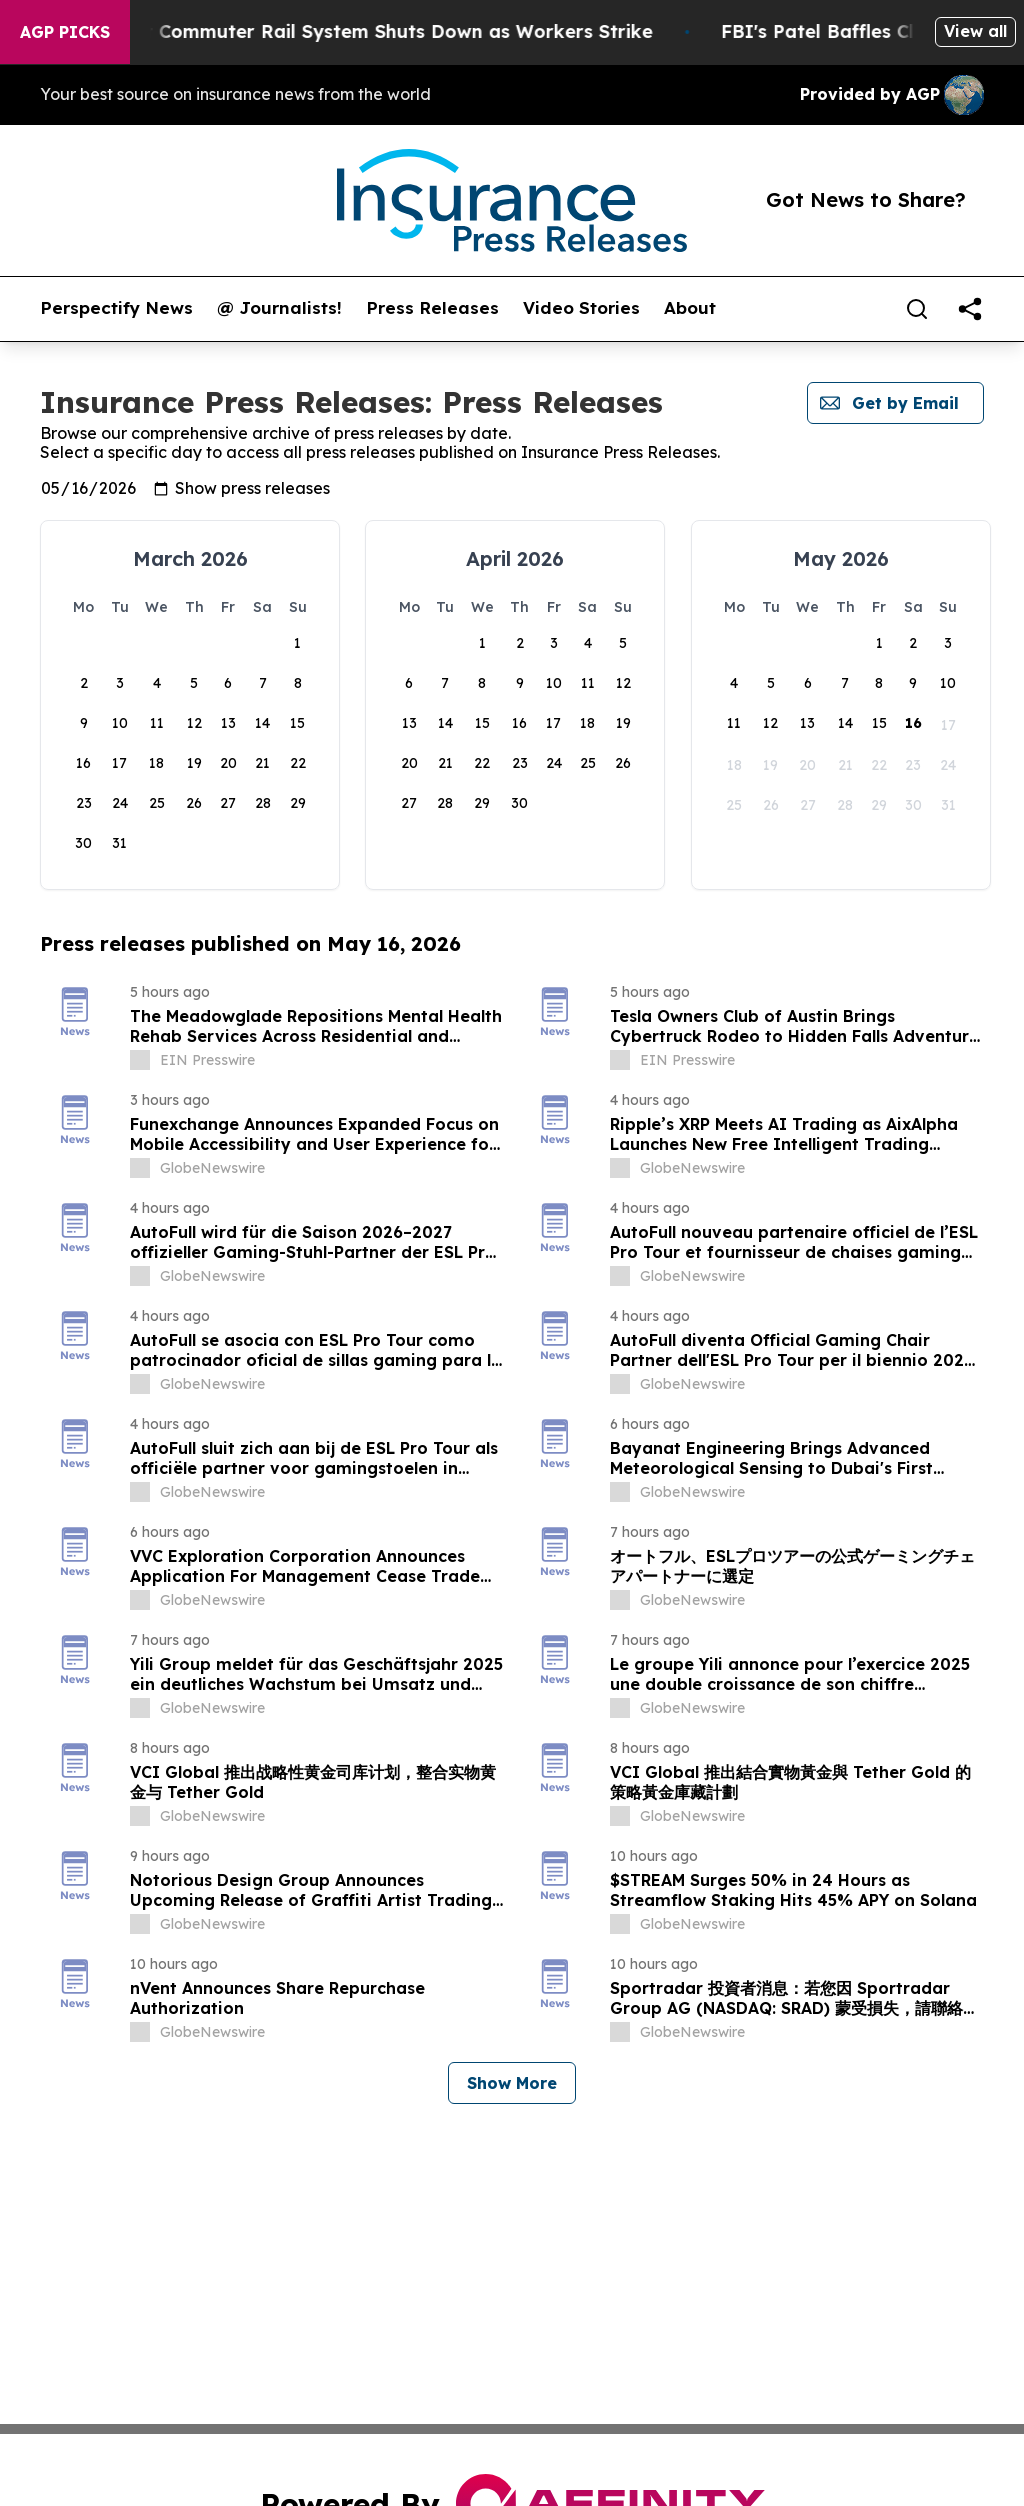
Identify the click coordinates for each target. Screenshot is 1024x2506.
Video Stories (581, 308)
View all (975, 31)
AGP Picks (65, 32)
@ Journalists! (279, 308)
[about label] (140, 1060)
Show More (512, 2083)
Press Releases (432, 308)
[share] (970, 309)
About (690, 308)
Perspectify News (116, 308)
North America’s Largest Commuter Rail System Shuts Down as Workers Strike (364, 31)
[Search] (917, 309)
